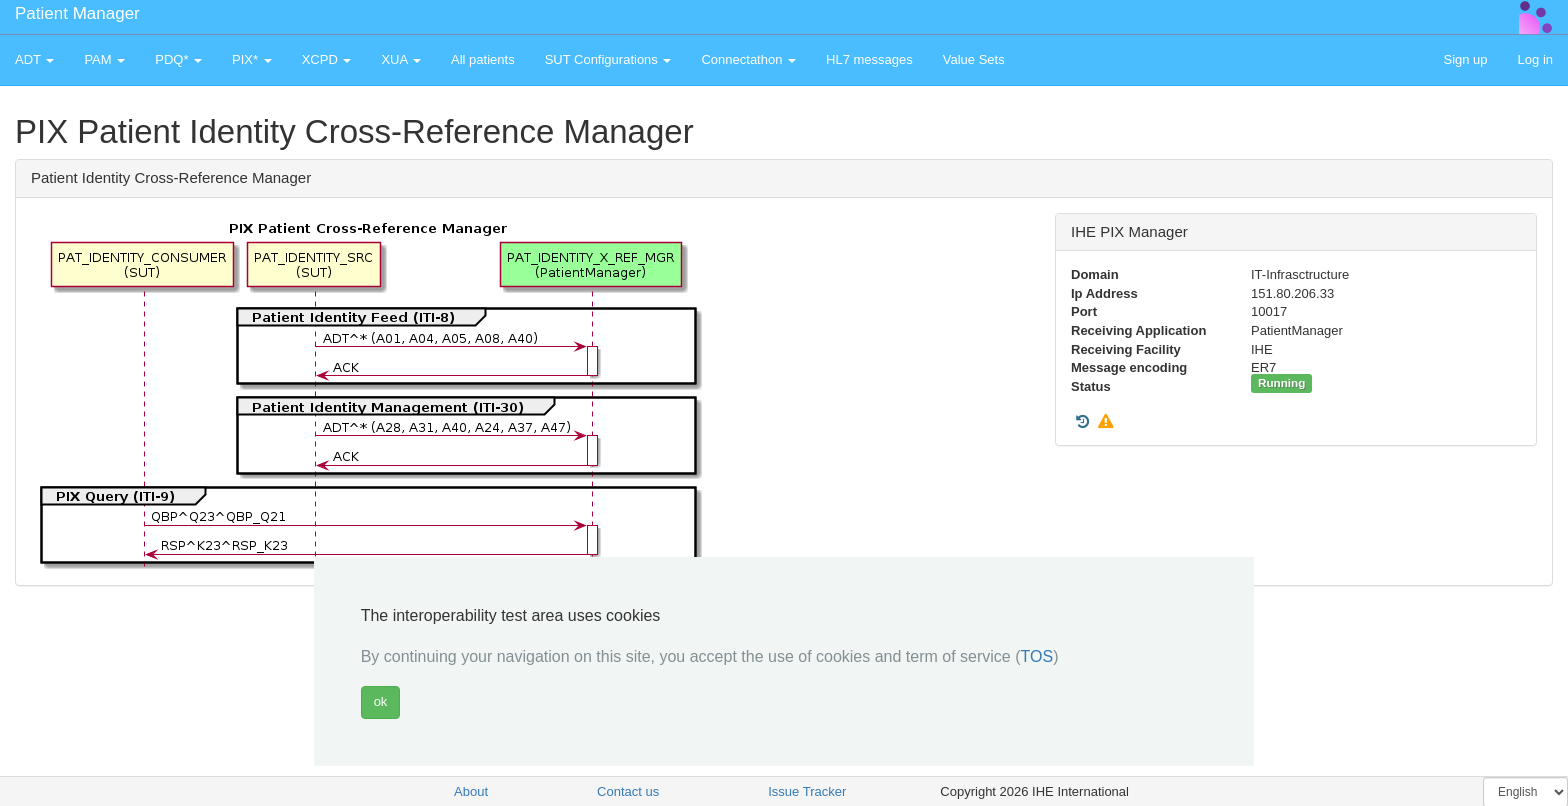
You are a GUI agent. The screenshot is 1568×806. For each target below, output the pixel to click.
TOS (1037, 656)
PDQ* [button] (178, 59)
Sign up (1465, 59)
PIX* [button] (252, 59)
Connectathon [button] (748, 59)
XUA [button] (401, 59)
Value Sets (974, 59)
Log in (1535, 59)
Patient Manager (77, 13)
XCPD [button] (327, 59)
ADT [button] (34, 59)
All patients (483, 59)
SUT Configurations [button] (608, 59)
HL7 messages (869, 59)
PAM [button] (104, 59)
